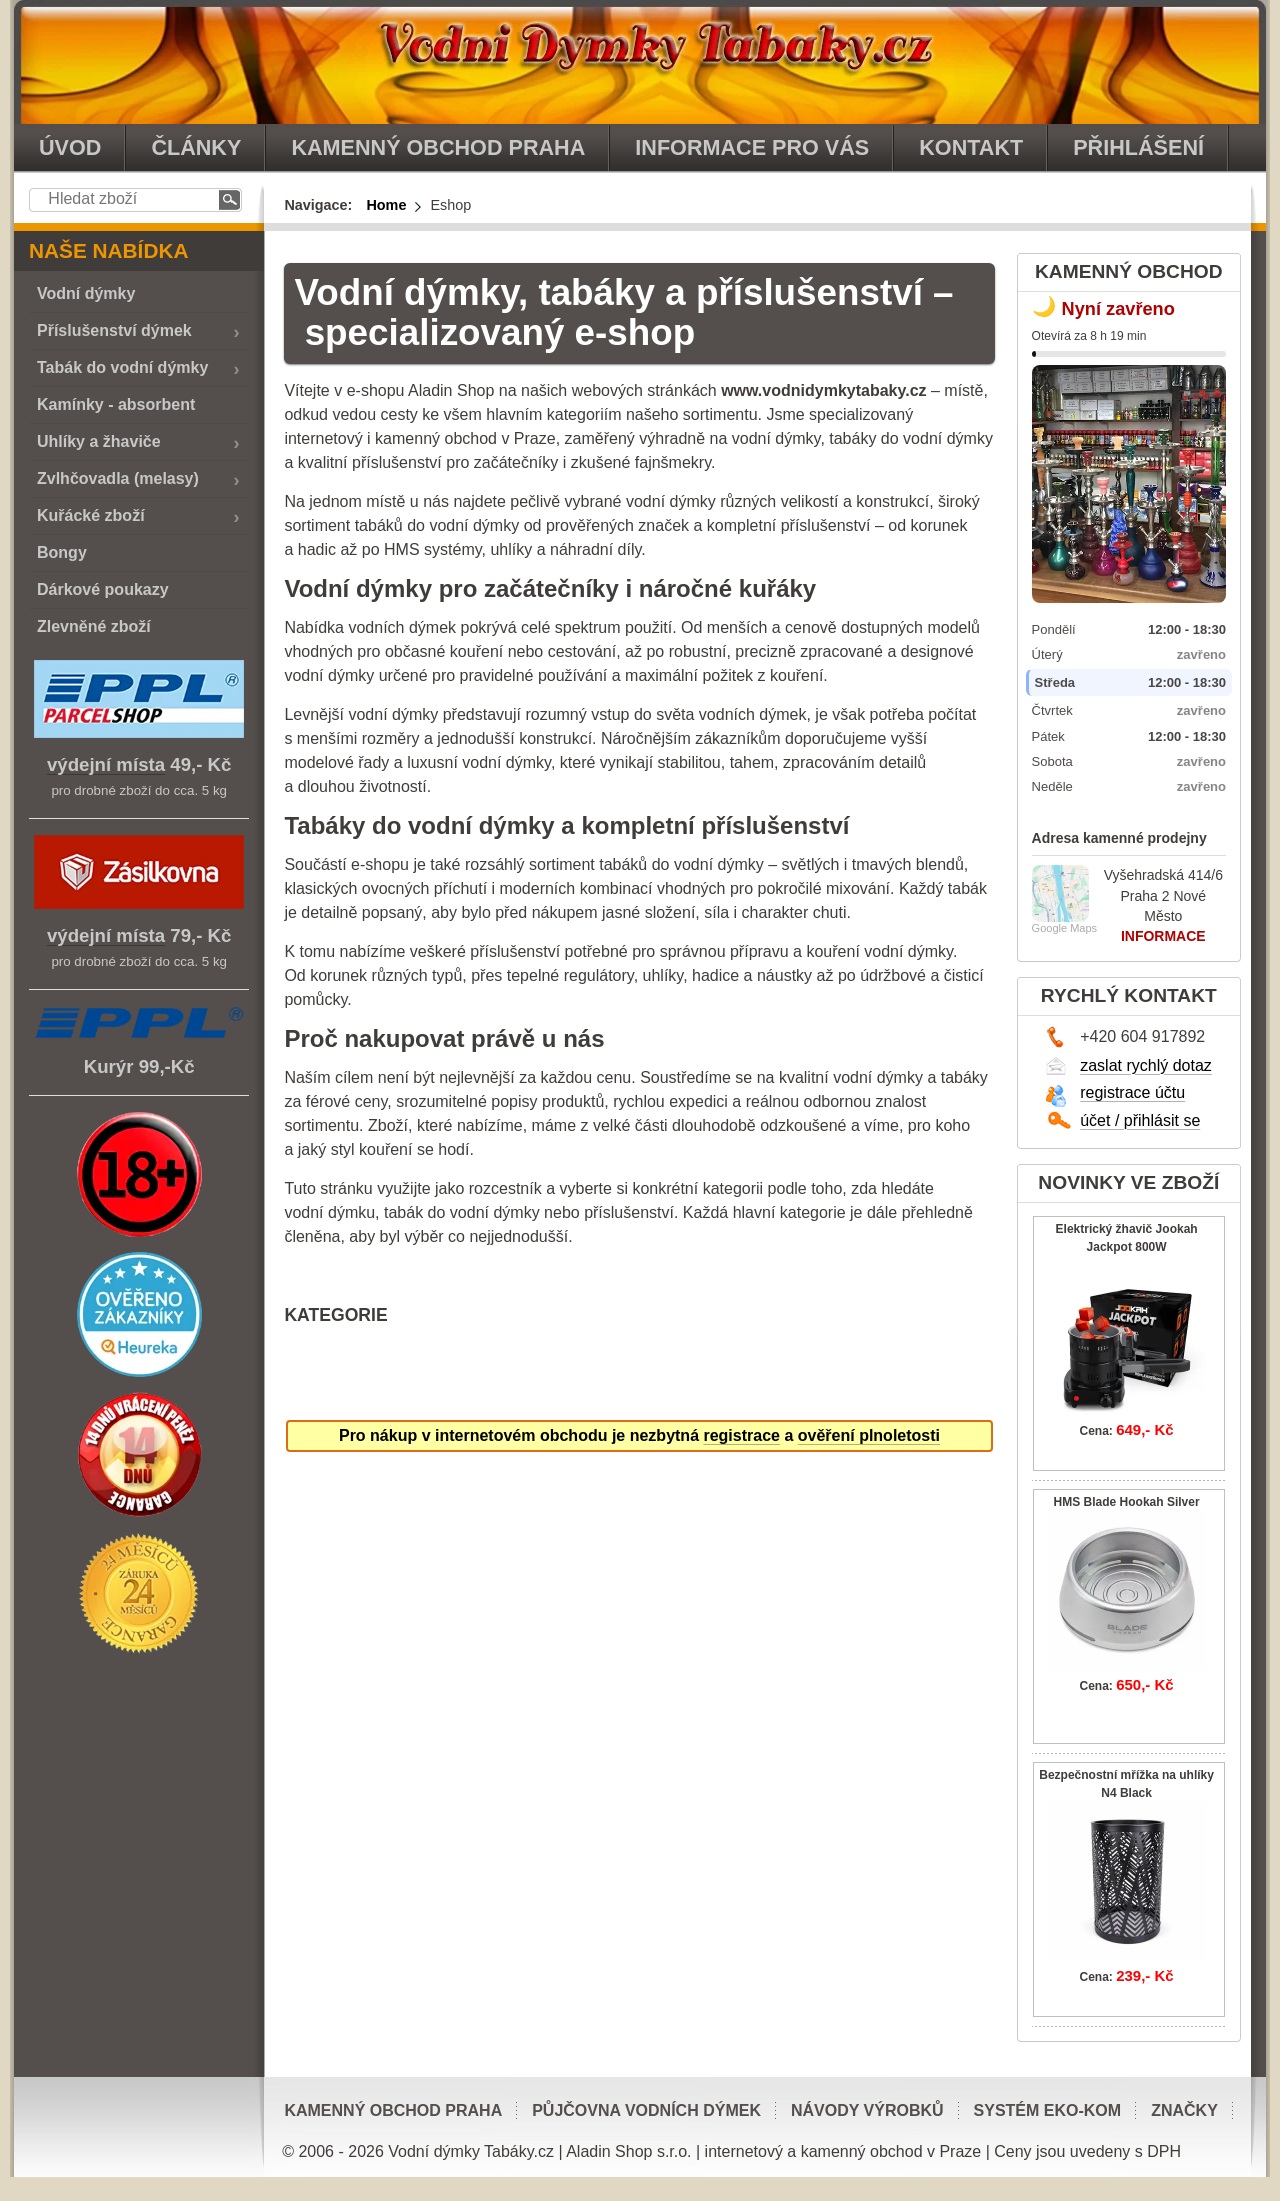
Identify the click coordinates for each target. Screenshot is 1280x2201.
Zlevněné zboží (94, 626)
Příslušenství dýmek (114, 330)
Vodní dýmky (86, 293)
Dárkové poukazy (103, 589)
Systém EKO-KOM (1048, 2110)
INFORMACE (1163, 936)
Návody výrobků (867, 2110)
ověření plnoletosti (869, 1435)
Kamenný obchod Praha (393, 2110)
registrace (741, 1435)
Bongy (62, 552)
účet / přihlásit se (1140, 1120)
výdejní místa (106, 764)
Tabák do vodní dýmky (122, 367)
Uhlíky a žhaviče (99, 441)
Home (386, 205)
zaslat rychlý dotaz (1146, 1065)
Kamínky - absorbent (116, 404)
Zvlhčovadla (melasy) (118, 478)
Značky (1184, 2110)
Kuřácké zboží (91, 515)
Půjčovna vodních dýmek (646, 2110)
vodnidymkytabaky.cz (640, 62)
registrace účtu (1132, 1092)
